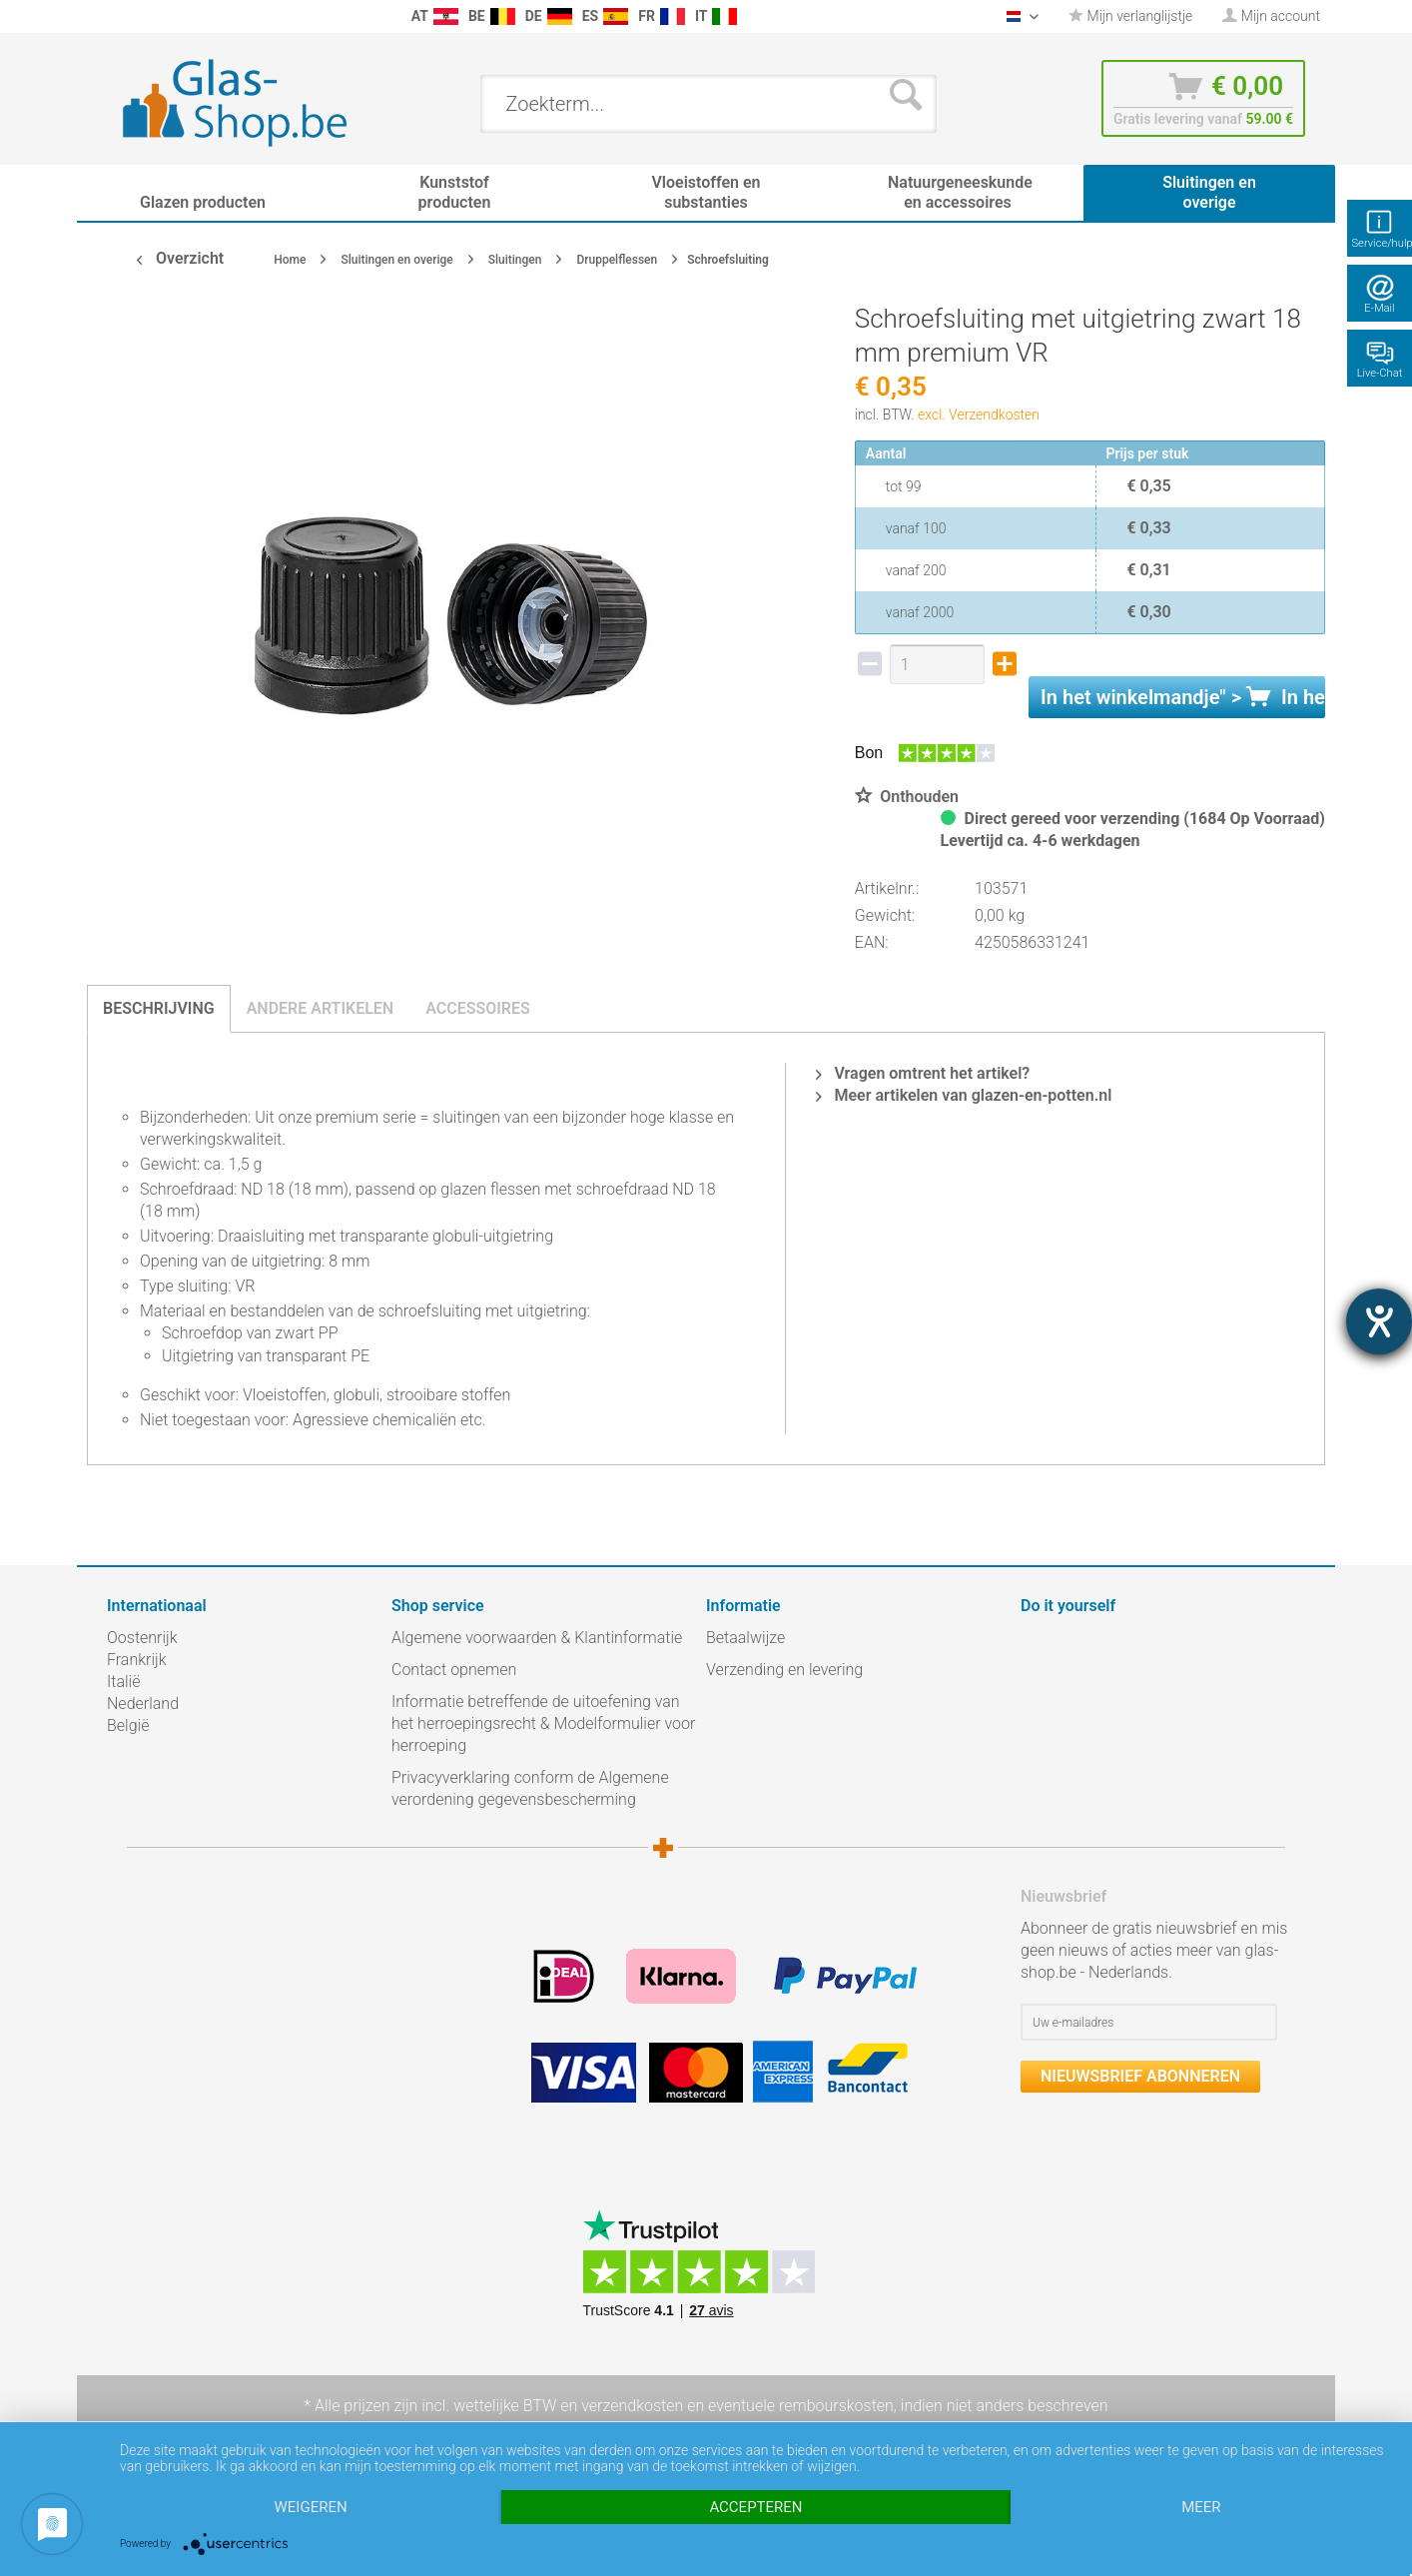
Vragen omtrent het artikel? (923, 1073)
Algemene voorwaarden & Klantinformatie (536, 1637)
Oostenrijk (142, 1637)
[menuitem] (117, 16)
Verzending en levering (784, 1669)
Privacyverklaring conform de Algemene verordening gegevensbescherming (530, 1788)
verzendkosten (632, 2405)
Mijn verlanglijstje (1130, 16)
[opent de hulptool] (1379, 1321)
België (128, 1725)
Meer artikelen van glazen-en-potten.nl (963, 1095)
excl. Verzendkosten (979, 415)
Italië (123, 1681)
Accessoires (477, 1008)
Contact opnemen (453, 1669)
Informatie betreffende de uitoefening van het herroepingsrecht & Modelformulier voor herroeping (543, 1723)
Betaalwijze (745, 1637)
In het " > (1183, 697)
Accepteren (755, 2507)
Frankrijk (137, 1659)
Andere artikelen (320, 1008)
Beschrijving (159, 1008)
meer (1200, 2507)
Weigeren (311, 2507)
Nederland (143, 1703)
